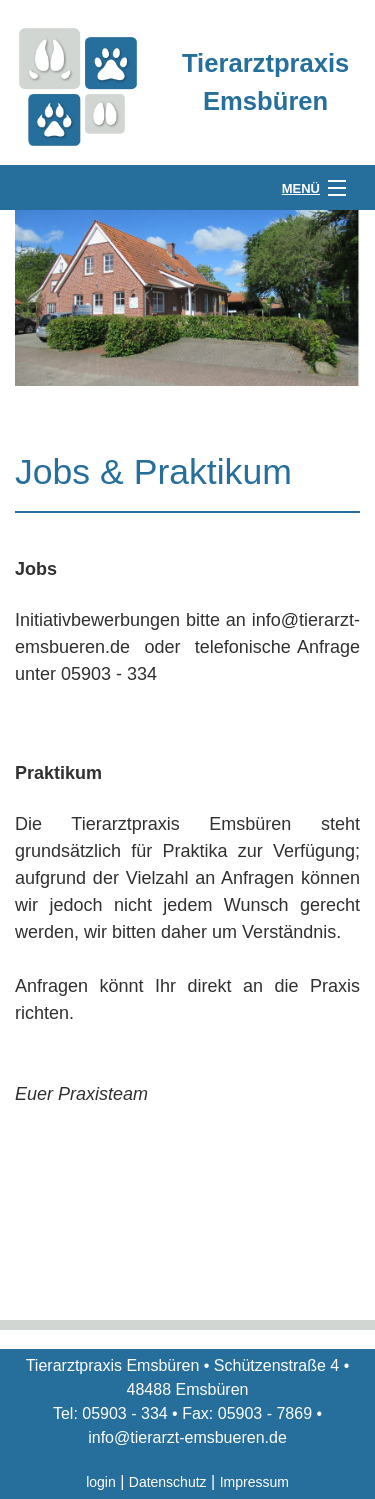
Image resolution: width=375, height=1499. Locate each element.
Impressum (254, 1482)
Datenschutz (168, 1482)
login (101, 1482)
